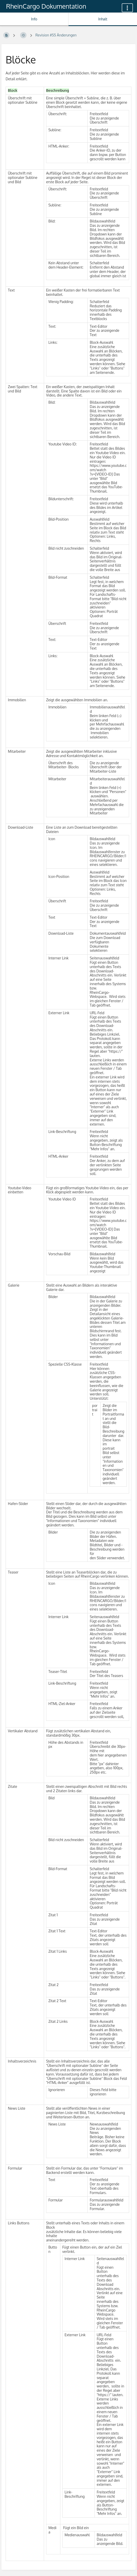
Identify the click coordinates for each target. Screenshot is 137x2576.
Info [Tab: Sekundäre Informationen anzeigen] (34, 19)
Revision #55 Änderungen (56, 35)
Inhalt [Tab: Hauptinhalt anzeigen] (102, 19)
